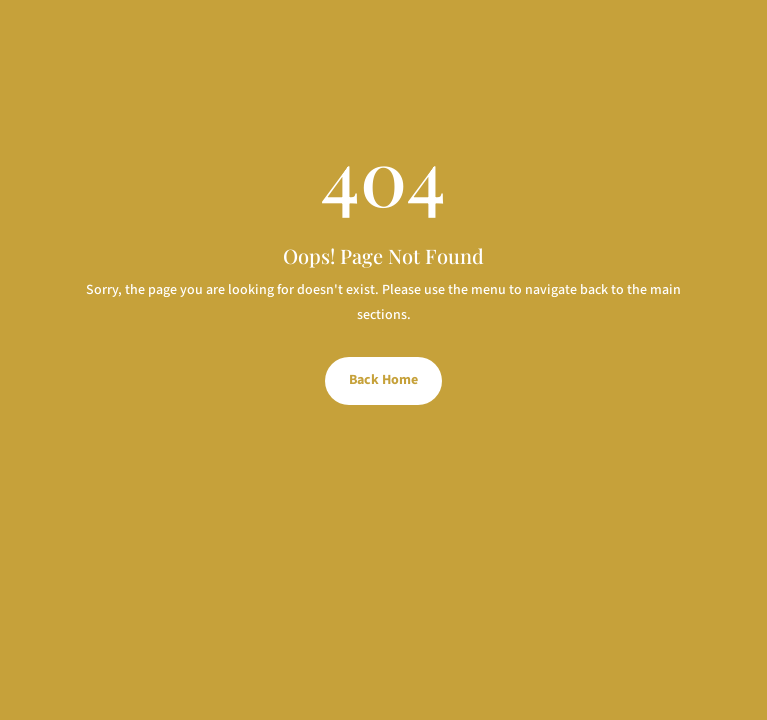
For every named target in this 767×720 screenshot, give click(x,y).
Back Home (383, 380)
